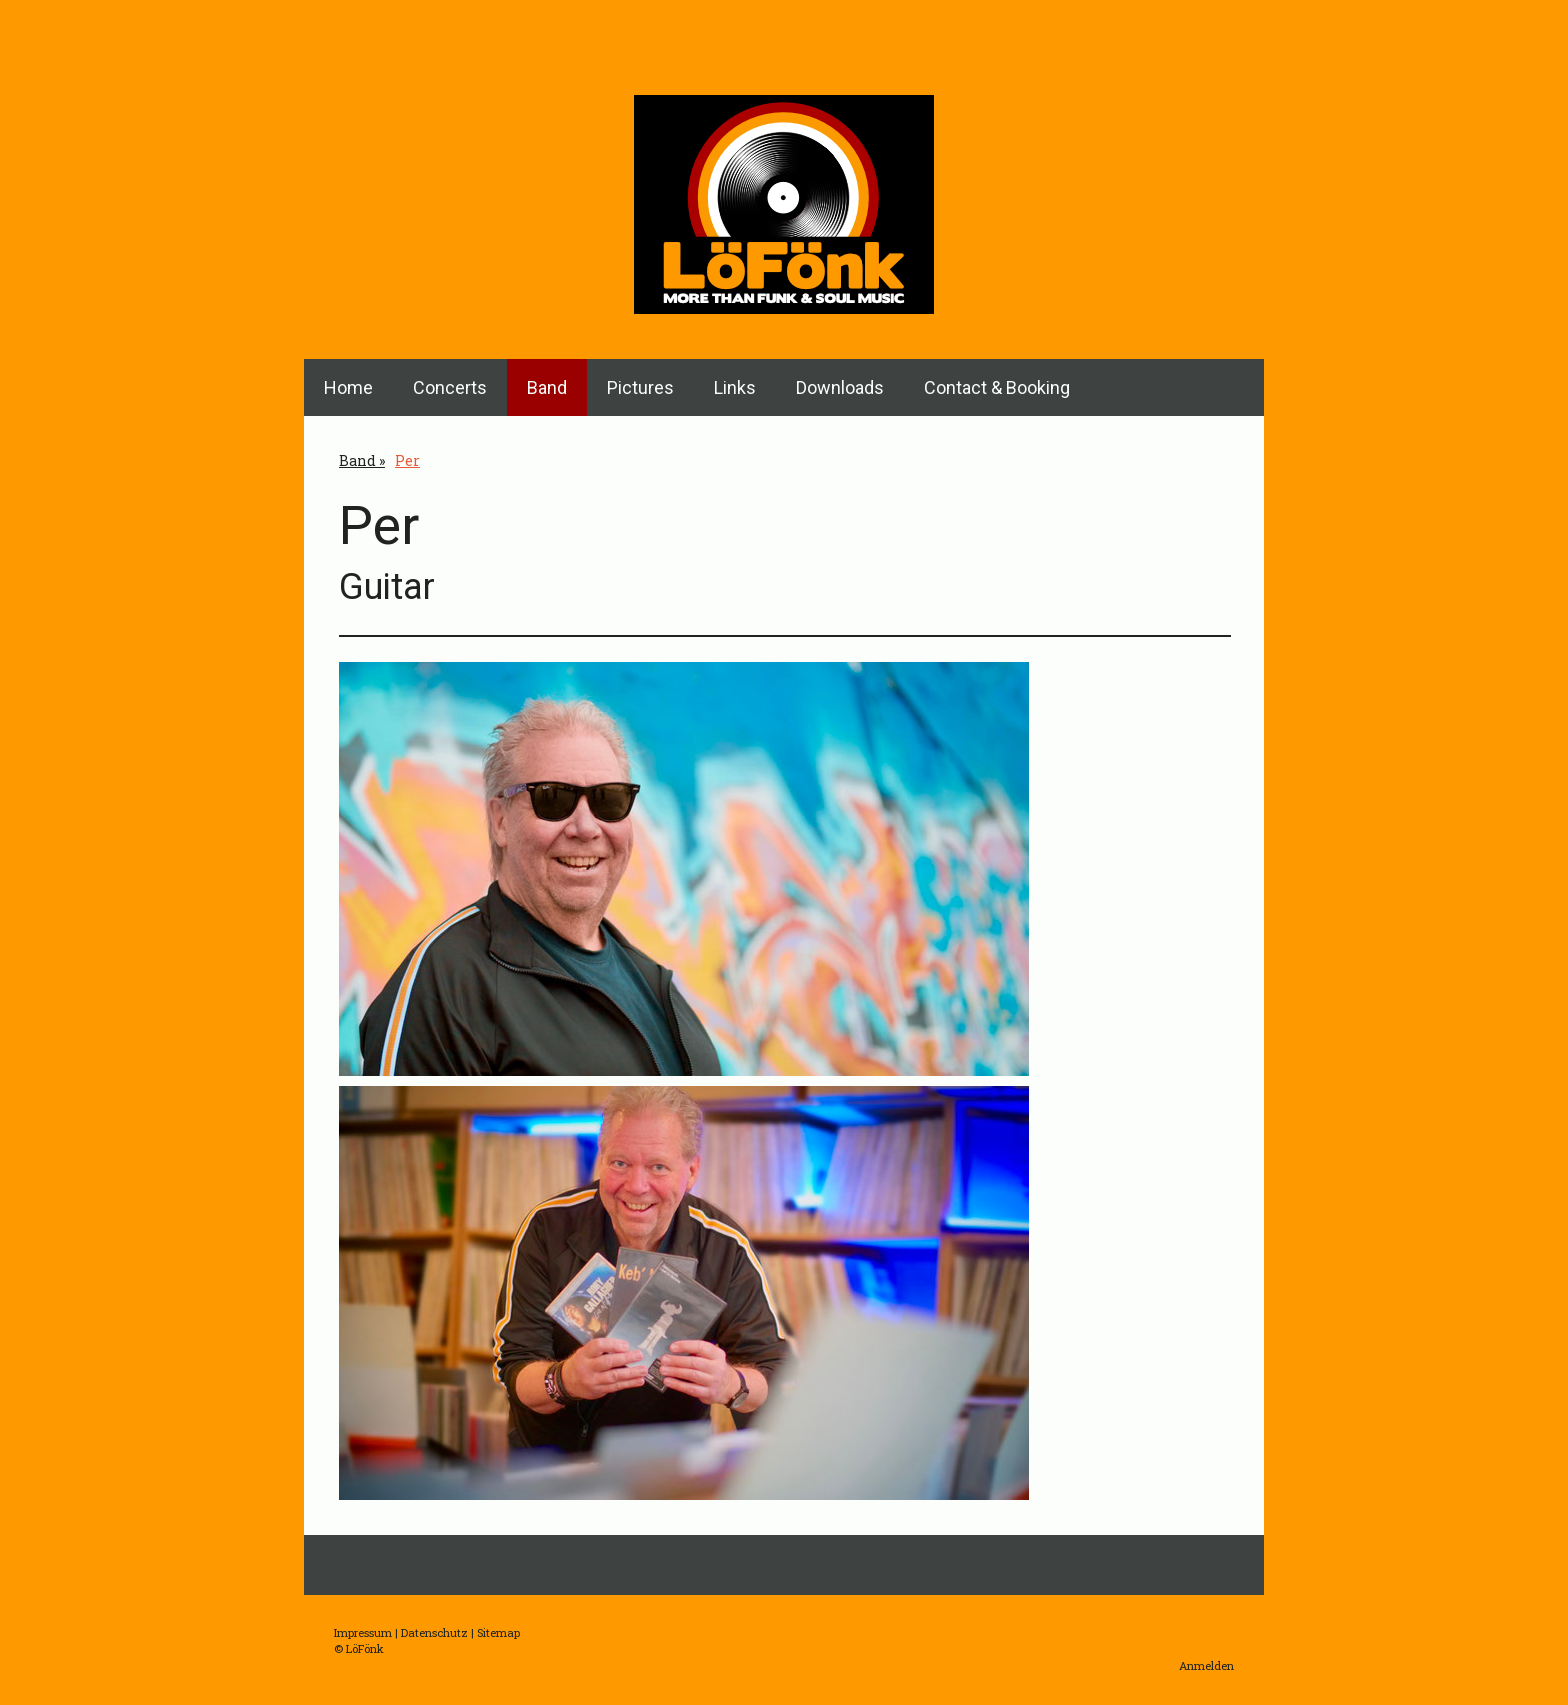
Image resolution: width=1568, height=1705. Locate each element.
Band (547, 387)
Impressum (363, 1632)
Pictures (640, 387)
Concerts (450, 387)
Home (348, 387)
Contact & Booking (997, 387)
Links (735, 387)
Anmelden (1206, 1665)
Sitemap (498, 1632)
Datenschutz (434, 1632)
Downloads (840, 387)
